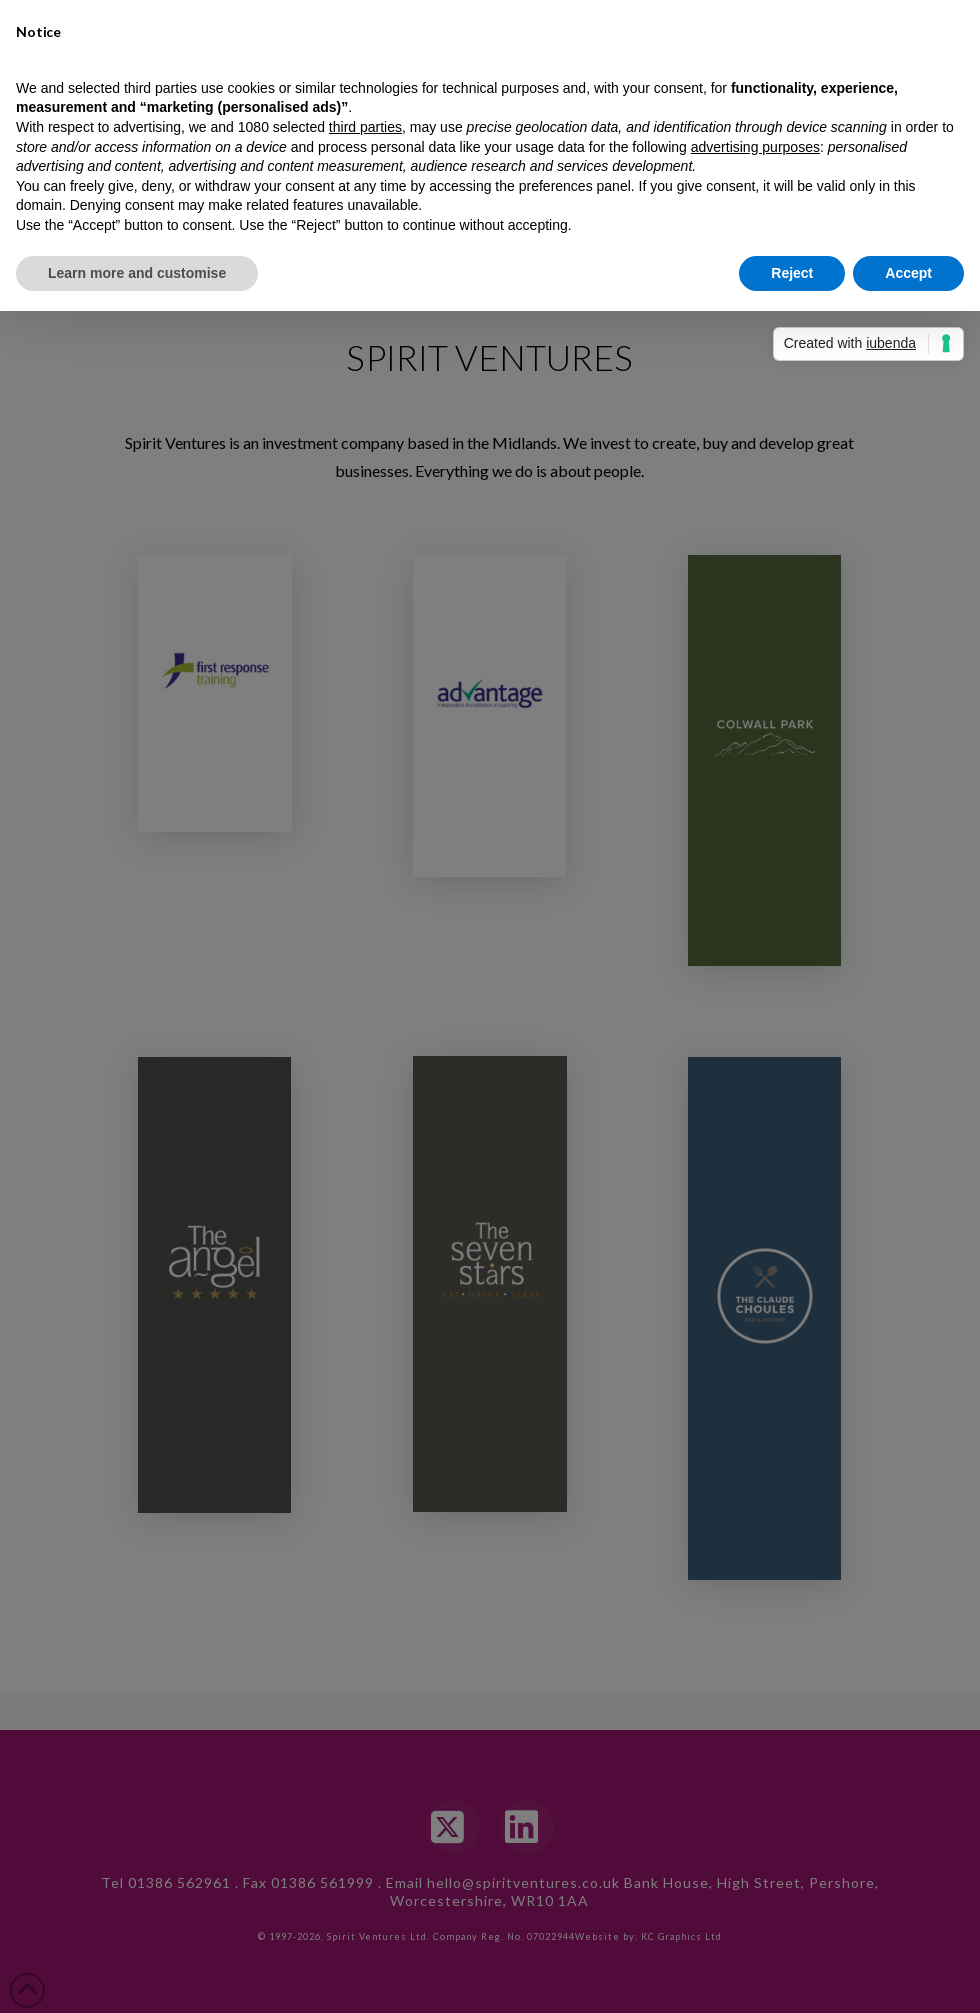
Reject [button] (792, 272)
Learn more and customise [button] (137, 272)
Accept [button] (908, 272)
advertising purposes (755, 146)
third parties (365, 127)
